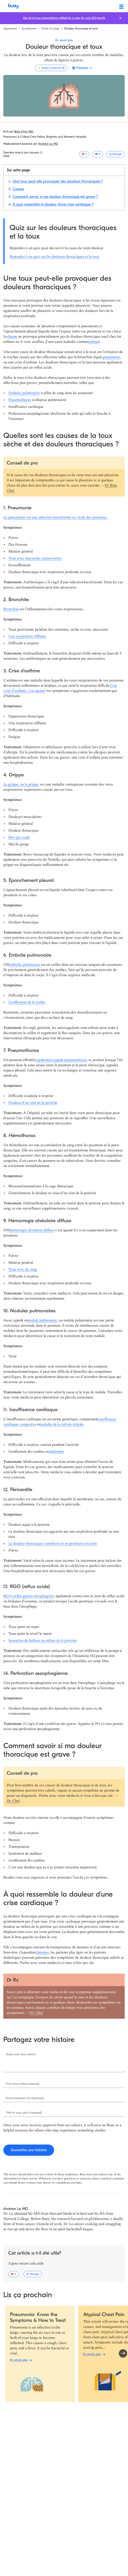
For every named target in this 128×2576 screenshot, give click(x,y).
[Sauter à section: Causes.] (18, 189)
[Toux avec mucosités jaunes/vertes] (35, 558)
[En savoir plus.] (103, 2315)
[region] (65, 2354)
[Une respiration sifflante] (27, 636)
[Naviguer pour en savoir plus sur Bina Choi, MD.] (24, 131)
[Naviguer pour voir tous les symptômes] (29, 28)
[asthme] (93, 341)
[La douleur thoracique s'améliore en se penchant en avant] (52, 1543)
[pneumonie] (111, 357)
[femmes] (43, 1952)
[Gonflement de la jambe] (26, 1002)
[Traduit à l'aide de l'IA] (51, 68)
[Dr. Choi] (13, 1801)
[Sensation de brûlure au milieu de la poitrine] (42, 1640)
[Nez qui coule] (19, 837)
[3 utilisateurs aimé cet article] (84, 154)
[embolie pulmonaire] (24, 964)
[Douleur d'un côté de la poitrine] (32, 1102)
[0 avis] (98, 154)
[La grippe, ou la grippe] (20, 784)
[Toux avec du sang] (22, 1269)
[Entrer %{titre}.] (64, 2061)
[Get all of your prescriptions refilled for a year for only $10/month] (64, 18)
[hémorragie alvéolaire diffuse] (31, 1230)
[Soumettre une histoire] (28, 2150)
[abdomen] (57, 1451)
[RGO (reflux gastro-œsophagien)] (28, 1596)
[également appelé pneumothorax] (62, 1060)
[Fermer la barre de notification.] (120, 18)
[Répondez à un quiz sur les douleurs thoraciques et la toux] (54, 256)
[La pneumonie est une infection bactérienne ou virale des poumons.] (55, 517)
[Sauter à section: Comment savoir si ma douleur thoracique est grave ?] (55, 197)
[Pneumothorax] (19, 400)
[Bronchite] (11, 609)
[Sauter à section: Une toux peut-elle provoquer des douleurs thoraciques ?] (58, 181)
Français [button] (82, 68)
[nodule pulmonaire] (42, 1320)
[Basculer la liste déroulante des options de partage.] (115, 154)
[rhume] (12, 336)
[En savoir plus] (18, 2360)
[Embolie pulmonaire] (24, 393)
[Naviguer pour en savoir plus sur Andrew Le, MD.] (48, 144)
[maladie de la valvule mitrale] (61, 1424)
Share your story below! (21, 2054)
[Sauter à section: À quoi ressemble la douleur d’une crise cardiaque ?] (53, 204)
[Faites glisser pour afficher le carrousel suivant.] (123, 2353)
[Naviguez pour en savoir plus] (10, 28)
